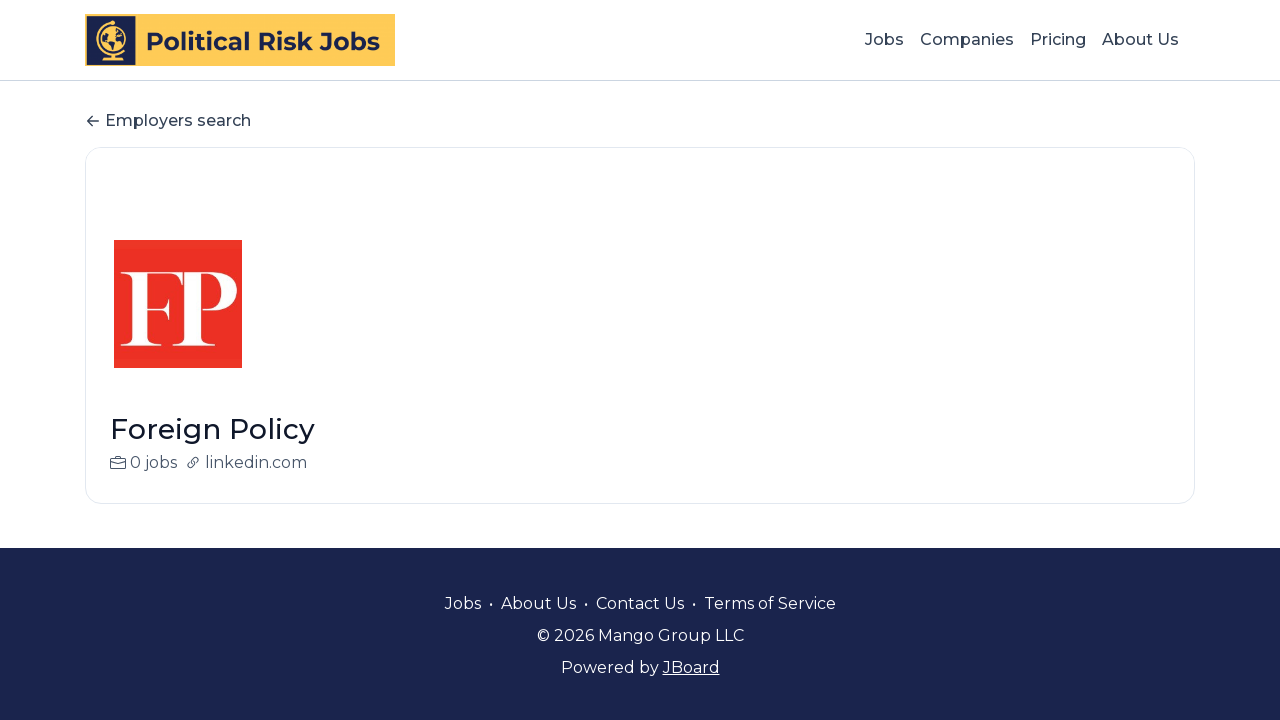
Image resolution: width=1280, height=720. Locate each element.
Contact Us (640, 603)
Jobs (884, 39)
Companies (967, 39)
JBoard (691, 667)
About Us (1140, 39)
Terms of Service (770, 603)
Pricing (1058, 39)
